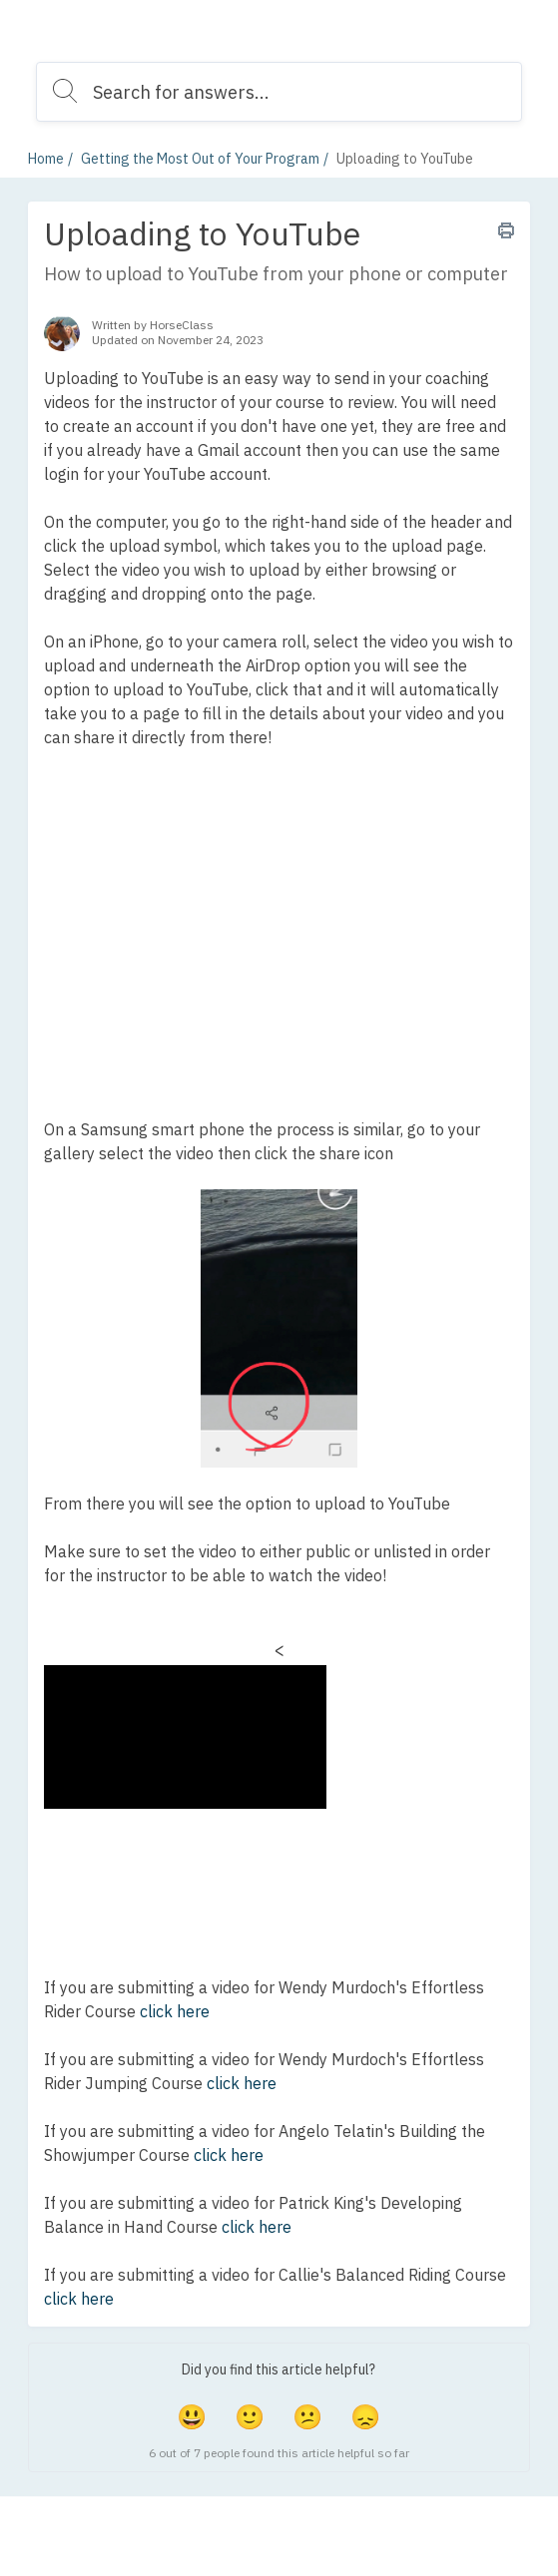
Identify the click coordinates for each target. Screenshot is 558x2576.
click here (175, 2011)
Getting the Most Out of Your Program (200, 159)
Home (46, 159)
